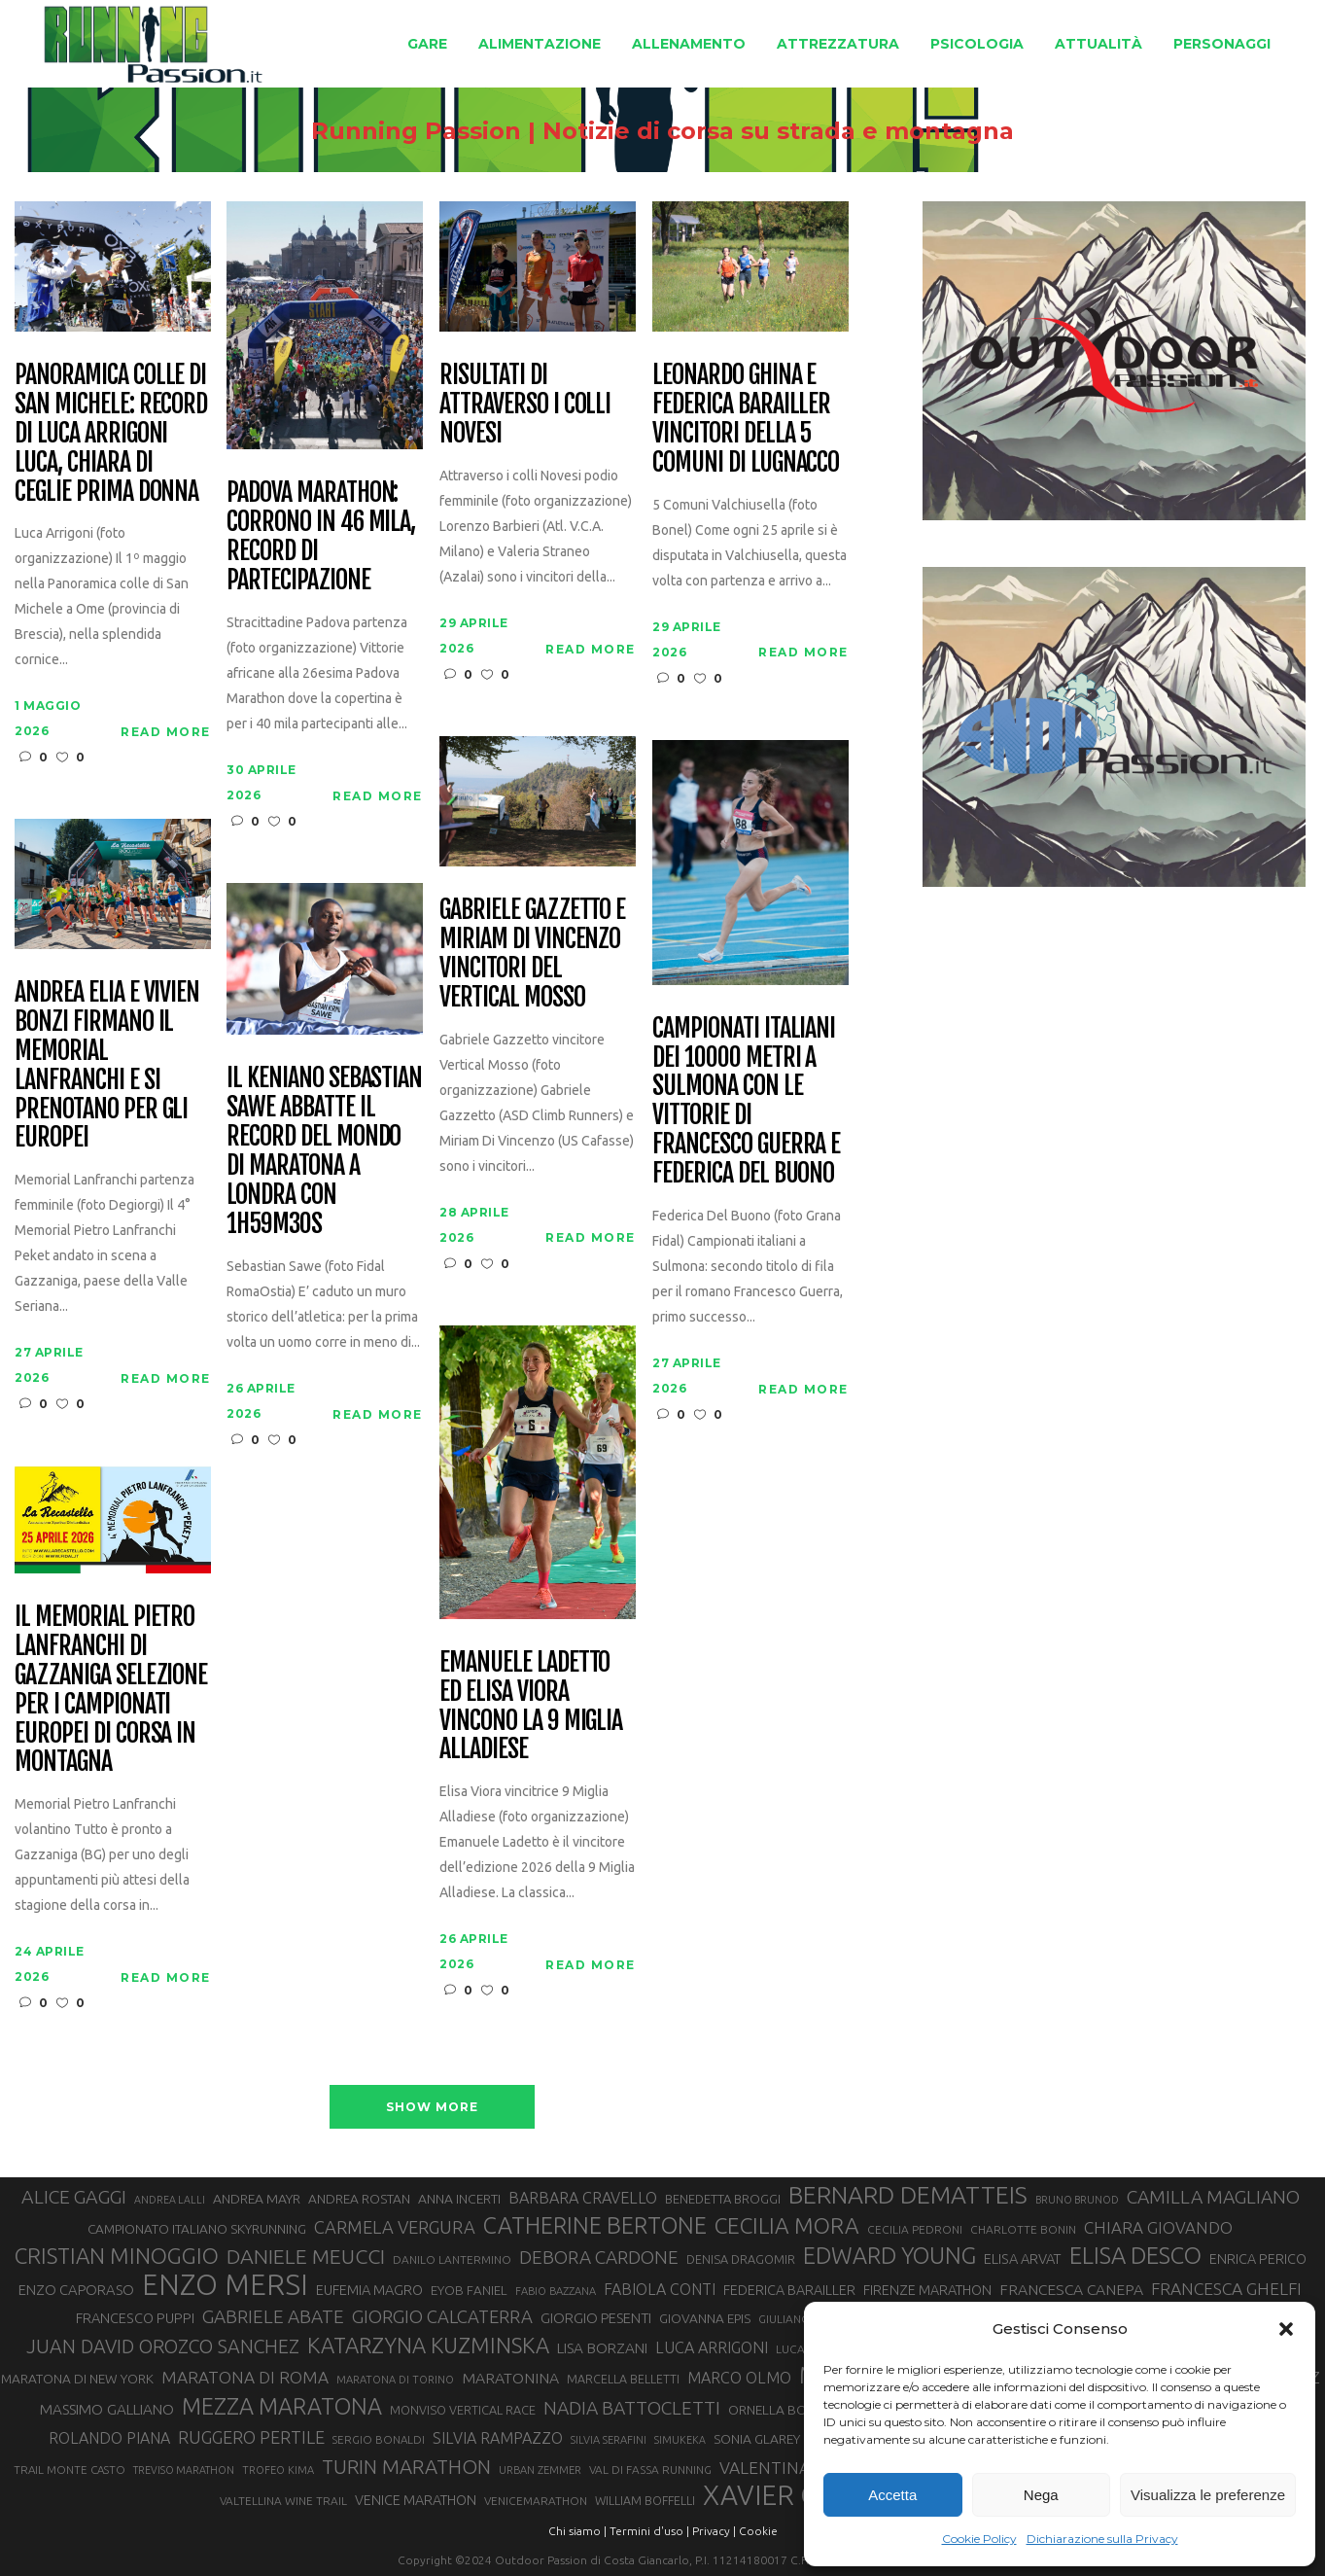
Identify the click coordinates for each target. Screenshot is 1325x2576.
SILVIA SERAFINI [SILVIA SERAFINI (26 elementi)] (608, 2440)
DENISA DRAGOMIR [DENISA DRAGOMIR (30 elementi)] (740, 2259)
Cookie (758, 2530)
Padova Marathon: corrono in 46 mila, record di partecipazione (321, 536)
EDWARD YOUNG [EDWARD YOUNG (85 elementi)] (889, 2255)
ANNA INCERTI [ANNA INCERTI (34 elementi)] (459, 2198)
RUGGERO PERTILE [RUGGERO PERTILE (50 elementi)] (251, 2437)
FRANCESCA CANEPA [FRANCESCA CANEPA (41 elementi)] (1071, 2289)
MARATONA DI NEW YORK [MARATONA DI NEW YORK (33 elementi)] (77, 2378)
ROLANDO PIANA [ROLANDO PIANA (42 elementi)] (109, 2438)
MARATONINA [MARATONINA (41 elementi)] (510, 2377)
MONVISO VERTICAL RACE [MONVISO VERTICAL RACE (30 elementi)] (463, 2410)
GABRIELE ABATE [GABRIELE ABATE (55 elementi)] (273, 2316)
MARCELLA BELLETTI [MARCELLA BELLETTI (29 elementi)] (623, 2378)
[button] (1286, 2329)
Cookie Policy (979, 2538)
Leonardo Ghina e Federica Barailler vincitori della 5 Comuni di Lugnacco (745, 419)
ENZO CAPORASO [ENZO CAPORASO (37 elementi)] (76, 2289)
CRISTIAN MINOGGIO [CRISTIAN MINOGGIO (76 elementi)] (117, 2255)
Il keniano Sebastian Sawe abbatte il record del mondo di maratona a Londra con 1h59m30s (324, 1151)
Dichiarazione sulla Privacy (1102, 2538)
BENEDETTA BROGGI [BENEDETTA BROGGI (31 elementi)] (723, 2198)
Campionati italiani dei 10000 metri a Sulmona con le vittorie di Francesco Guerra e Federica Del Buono (746, 1101)
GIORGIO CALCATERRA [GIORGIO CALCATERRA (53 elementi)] (442, 2317)
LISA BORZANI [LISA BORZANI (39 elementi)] (602, 2348)
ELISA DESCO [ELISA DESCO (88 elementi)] (1135, 2256)
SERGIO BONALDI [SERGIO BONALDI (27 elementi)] (378, 2439)
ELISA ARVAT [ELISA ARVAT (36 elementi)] (1023, 2258)
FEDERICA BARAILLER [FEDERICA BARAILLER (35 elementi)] (789, 2290)
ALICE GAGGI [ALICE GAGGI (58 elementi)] (73, 2196)
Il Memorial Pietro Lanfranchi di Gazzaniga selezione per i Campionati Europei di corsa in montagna (111, 1690)
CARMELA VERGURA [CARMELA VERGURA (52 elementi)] (394, 2227)
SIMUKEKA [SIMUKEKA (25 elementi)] (680, 2440)
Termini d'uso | (649, 2530)
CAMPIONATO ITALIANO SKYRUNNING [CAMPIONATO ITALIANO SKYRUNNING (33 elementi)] (196, 2229)
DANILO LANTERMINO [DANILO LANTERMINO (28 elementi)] (452, 2259)
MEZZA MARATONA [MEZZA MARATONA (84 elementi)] (282, 2405)
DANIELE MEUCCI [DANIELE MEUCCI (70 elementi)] (306, 2256)
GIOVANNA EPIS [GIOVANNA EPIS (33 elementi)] (704, 2318)
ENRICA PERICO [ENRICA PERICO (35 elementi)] (1258, 2259)
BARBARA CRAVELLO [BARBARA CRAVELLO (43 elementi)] (582, 2197)
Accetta (892, 2495)
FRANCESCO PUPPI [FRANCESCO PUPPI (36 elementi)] (135, 2318)
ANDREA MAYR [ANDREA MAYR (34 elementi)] (256, 2198)
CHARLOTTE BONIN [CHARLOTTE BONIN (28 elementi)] (1023, 2229)
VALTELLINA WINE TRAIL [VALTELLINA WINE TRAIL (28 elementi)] (283, 2500)
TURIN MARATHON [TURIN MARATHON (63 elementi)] (406, 2466)
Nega (1041, 2495)
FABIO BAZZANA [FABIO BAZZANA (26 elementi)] (555, 2291)
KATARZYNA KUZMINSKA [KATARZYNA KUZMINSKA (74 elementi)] (428, 2345)
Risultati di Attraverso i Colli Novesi (524, 404)
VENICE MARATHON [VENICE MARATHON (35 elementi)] (415, 2500)
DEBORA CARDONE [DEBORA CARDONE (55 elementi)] (599, 2257)
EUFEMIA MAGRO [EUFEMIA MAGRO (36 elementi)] (369, 2289)
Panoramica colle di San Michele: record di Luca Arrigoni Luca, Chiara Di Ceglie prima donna (111, 433)
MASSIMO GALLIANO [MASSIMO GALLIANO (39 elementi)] (107, 2409)
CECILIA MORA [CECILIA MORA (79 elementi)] (787, 2225)
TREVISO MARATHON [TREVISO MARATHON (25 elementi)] (183, 2470)
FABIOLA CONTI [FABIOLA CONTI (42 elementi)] (659, 2289)
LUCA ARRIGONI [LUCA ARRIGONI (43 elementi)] (711, 2347)
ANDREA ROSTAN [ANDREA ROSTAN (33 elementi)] (359, 2198)
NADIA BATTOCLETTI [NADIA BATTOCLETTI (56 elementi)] (631, 2407)
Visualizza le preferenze (1208, 2495)
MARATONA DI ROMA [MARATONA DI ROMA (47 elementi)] (245, 2377)
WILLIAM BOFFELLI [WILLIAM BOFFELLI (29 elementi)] (645, 2500)
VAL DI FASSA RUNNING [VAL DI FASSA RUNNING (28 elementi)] (650, 2469)
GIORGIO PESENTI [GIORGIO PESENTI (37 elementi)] (595, 2318)
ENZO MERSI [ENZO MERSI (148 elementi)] (225, 2285)
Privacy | (714, 2530)
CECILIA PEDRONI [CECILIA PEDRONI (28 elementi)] (914, 2229)
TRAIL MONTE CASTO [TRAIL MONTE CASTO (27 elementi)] (69, 2469)
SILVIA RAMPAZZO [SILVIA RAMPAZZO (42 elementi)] (498, 2438)
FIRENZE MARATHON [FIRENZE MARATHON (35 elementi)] (927, 2290)
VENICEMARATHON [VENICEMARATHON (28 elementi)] (535, 2500)
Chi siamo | (577, 2530)
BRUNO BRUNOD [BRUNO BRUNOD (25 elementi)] (1077, 2199)
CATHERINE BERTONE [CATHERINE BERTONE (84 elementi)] (595, 2225)
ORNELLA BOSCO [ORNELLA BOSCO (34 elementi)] (780, 2409)
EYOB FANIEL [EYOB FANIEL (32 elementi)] (469, 2290)
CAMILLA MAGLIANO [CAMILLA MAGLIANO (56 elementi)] (1213, 2196)
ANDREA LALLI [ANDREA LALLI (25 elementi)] (169, 2199)
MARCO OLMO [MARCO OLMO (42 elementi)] (739, 2377)
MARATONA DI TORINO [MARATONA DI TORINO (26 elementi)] (395, 2379)
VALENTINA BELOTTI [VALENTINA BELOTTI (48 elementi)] (800, 2467)
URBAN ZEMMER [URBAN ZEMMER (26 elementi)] (540, 2470)
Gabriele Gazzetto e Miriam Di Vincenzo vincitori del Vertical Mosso (532, 954)
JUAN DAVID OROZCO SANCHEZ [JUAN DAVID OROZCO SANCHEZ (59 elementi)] (162, 2346)
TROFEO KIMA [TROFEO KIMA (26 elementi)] (278, 2470)
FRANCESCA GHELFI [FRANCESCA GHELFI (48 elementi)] (1226, 2288)
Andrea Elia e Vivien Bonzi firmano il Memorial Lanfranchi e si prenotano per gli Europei (107, 1065)
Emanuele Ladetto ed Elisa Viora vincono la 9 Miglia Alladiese (530, 1706)
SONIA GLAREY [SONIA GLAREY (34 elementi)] (757, 2439)
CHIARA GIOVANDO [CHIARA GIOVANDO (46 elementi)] (1158, 2227)
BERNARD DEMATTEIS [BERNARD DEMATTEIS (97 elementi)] (908, 2194)
